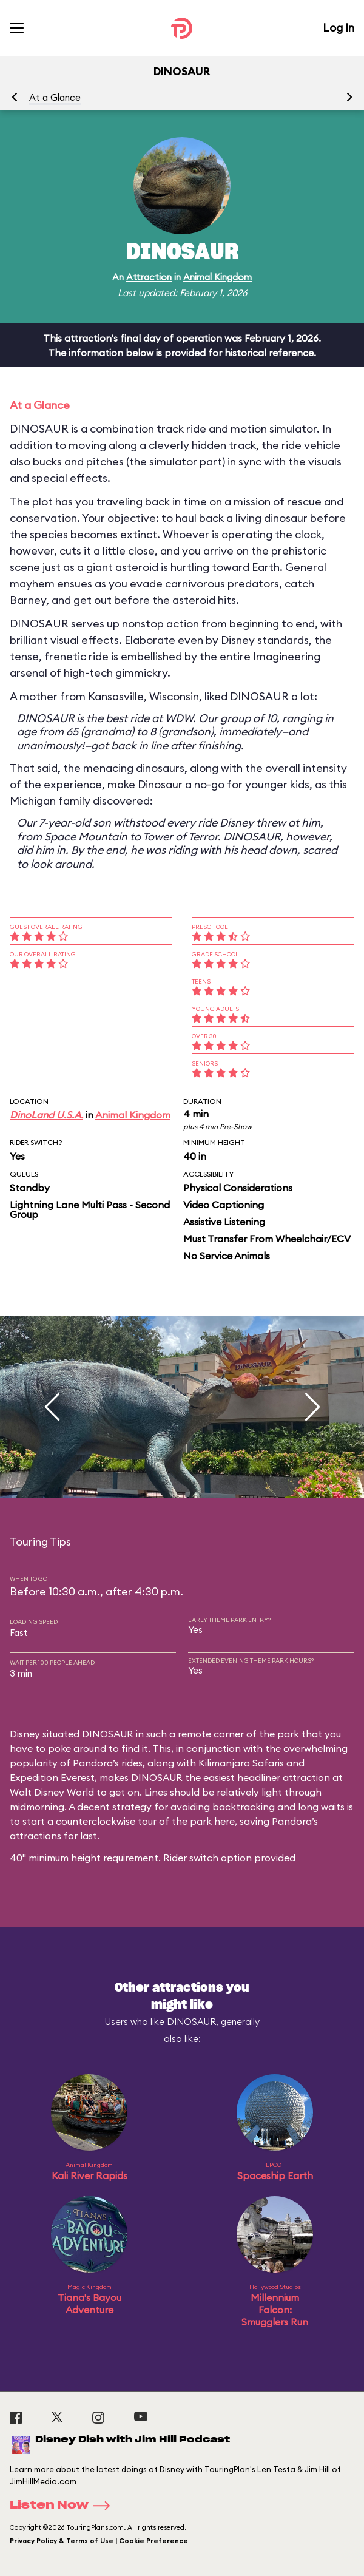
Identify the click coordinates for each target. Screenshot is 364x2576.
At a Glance (55, 97)
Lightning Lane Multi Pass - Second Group (90, 1209)
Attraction (149, 277)
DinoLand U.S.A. (46, 1115)
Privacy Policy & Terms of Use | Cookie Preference (99, 2541)
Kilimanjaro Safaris (241, 1763)
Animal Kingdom (217, 277)
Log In (338, 28)
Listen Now (64, 2505)
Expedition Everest (52, 1777)
